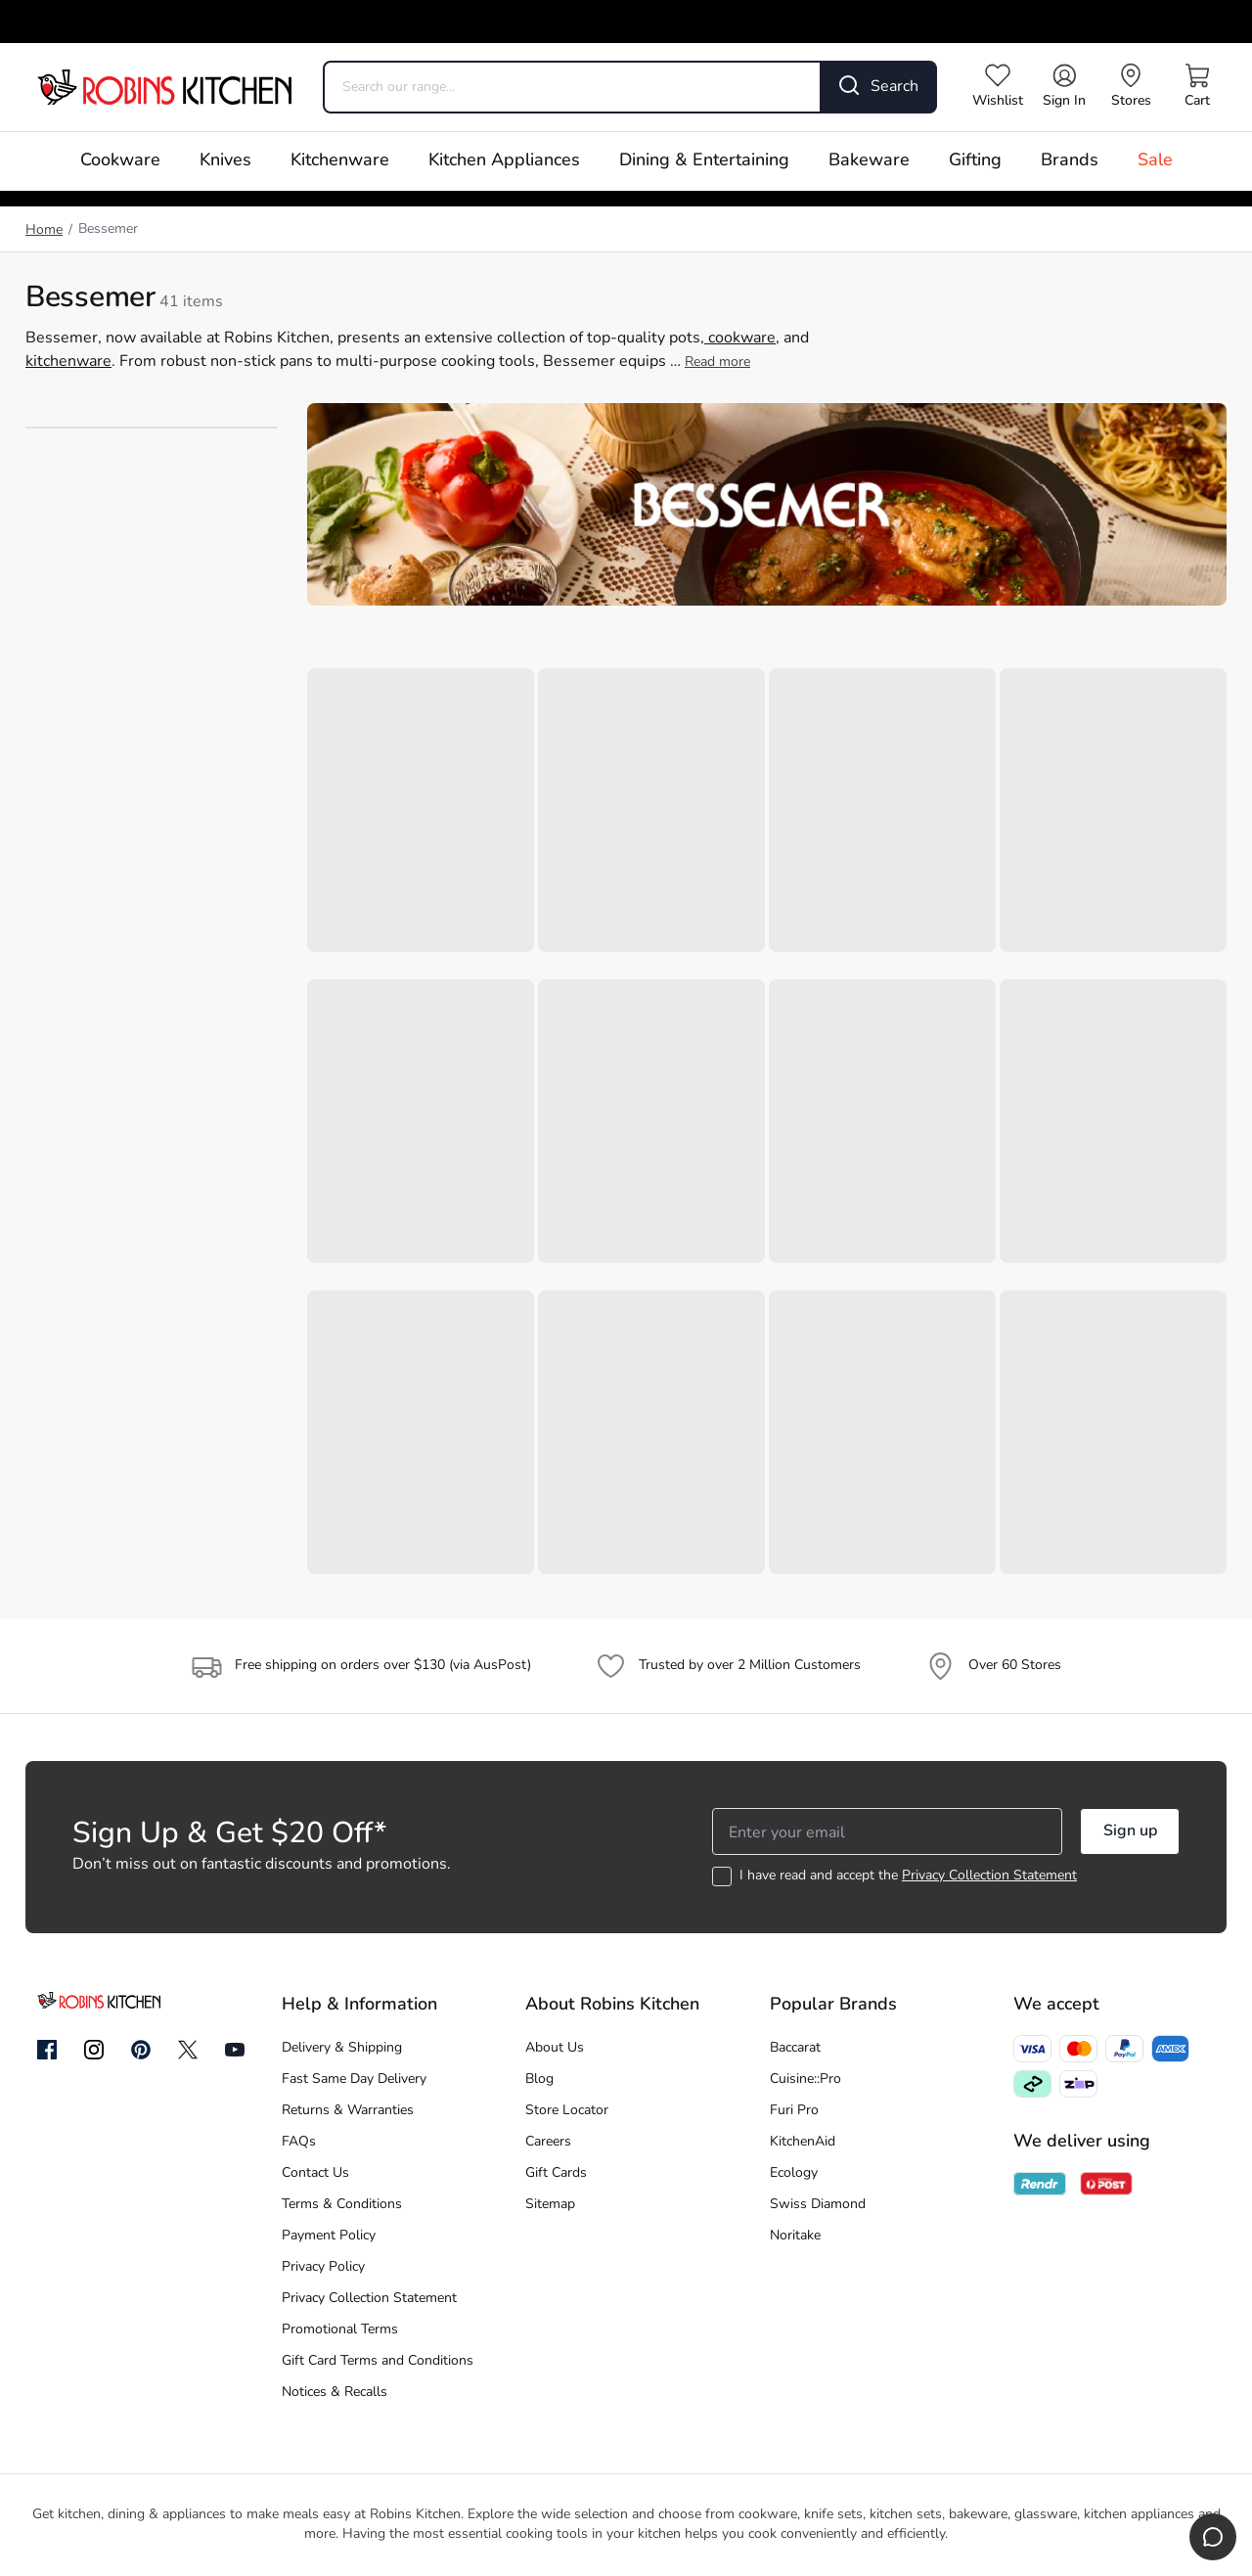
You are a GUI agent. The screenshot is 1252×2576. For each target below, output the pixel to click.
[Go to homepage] (164, 86)
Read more (717, 362)
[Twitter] (188, 2049)
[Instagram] (94, 2050)
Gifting (975, 161)
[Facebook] (47, 2050)
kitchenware (68, 362)
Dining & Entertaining (704, 161)
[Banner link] (767, 504)
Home (44, 230)
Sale (1155, 161)
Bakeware (869, 161)
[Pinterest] (141, 2049)
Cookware (120, 161)
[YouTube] (235, 2049)
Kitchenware (340, 161)
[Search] (879, 87)
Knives (225, 161)
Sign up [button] (1130, 1831)
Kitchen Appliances (504, 161)
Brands (1069, 161)
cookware (740, 338)
